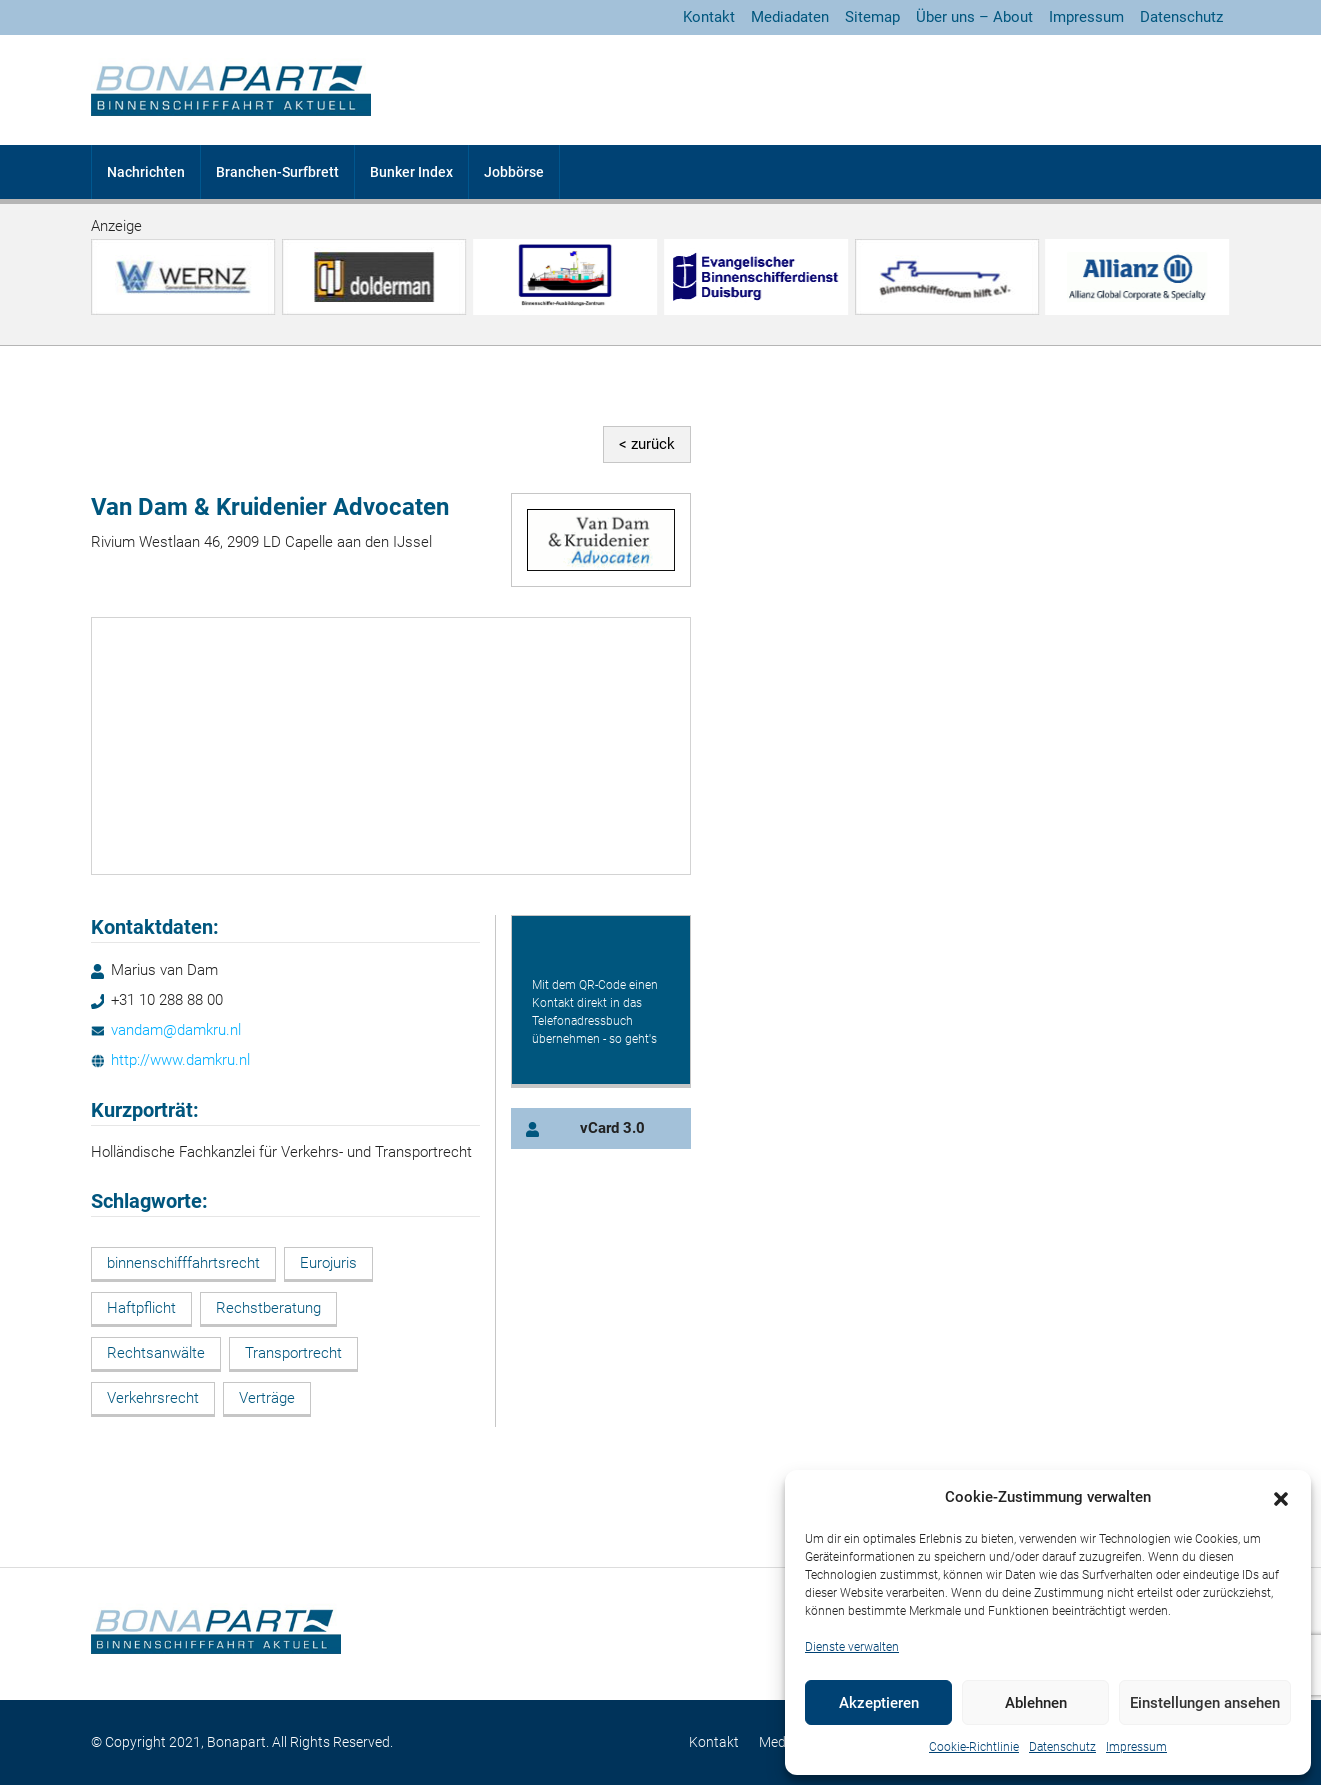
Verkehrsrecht (153, 1398)
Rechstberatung (268, 1308)
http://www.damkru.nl (180, 1060)
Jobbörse (514, 172)
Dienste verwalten (852, 1647)
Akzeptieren (879, 1703)
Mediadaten (790, 17)
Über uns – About (974, 17)
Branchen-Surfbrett (277, 172)
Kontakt (709, 17)
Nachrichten (146, 172)
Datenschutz (1062, 1747)
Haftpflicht (141, 1308)
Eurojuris (328, 1263)
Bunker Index (411, 172)
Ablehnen (1036, 1703)
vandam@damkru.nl (176, 1030)
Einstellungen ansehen (1205, 1703)
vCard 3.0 (612, 1128)
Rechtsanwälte (156, 1353)
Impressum (1136, 1747)
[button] (1281, 1498)
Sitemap (872, 17)
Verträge (267, 1398)
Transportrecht (293, 1353)
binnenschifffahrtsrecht (183, 1263)
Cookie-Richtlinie (974, 1747)
